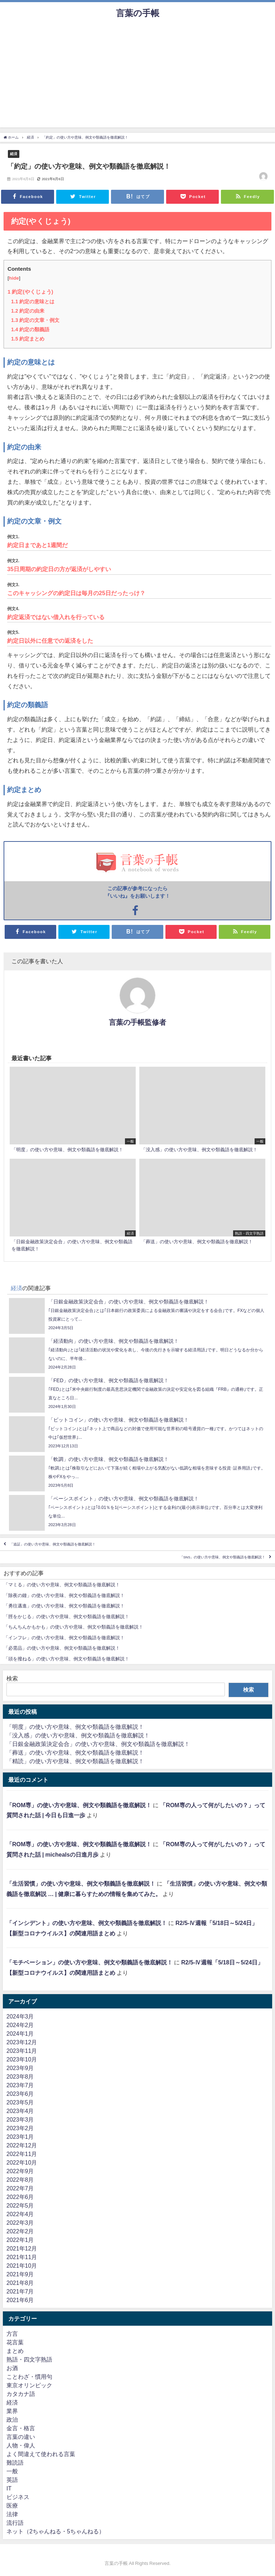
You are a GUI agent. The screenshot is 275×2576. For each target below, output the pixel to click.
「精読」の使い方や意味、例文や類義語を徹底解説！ (75, 1761)
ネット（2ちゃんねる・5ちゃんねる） (55, 2531)
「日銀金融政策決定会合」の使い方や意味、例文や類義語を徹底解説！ (98, 1744)
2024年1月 (20, 2033)
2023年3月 (20, 2119)
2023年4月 (20, 2111)
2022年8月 (20, 2179)
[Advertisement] (137, 77)
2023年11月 (21, 2051)
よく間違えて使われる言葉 (40, 2454)
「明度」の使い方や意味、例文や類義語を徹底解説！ (75, 1727)
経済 (13, 153)
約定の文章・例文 (35, 320)
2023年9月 (20, 2068)
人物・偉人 (20, 2445)
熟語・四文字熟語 (29, 2359)
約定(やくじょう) (30, 291)
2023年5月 (20, 2102)
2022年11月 (21, 2154)
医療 (12, 2505)
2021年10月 (21, 2265)
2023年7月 (20, 2085)
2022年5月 (20, 2205)
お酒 (12, 2368)
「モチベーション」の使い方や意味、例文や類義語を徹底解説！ (89, 1962)
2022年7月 (20, 2188)
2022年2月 (20, 2231)
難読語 (15, 2462)
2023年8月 (20, 2076)
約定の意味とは (32, 301)
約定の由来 (27, 310)
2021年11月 (21, 2257)
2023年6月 (20, 2094)
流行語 (15, 2523)
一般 (12, 2471)
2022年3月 (20, 2222)
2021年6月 (20, 2300)
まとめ (15, 2351)
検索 (12, 1678)
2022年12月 (21, 2145)
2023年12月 (21, 2042)
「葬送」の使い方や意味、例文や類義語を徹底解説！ (75, 1752)
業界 (12, 2411)
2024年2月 (20, 2025)
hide (14, 277)
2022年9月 (20, 2171)
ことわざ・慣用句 (29, 2376)
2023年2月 (20, 2128)
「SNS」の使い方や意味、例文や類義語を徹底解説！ (223, 1557)
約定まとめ (27, 338)
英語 (12, 2480)
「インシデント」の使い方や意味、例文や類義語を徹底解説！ (86, 1923)
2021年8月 (20, 2283)
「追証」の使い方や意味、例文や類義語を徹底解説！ (53, 1544)
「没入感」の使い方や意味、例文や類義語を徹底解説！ (78, 1735)
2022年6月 (20, 2197)
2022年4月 (20, 2214)
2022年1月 (20, 2240)
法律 (12, 2514)
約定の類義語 (30, 329)
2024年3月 (20, 2016)
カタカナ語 (20, 2394)
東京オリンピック (29, 2385)
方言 (12, 2333)
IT (8, 2488)
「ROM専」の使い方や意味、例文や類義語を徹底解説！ (78, 1805)
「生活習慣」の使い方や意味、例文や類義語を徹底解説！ (80, 1883)
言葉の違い (20, 2437)
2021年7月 (20, 2291)
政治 (12, 2419)
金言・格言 (20, 2428)
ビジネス (17, 2497)
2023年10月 (21, 2059)
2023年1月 (20, 2137)
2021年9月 (20, 2274)
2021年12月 (21, 2248)
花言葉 (15, 2342)
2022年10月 (21, 2162)
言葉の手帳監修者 (137, 1022)
